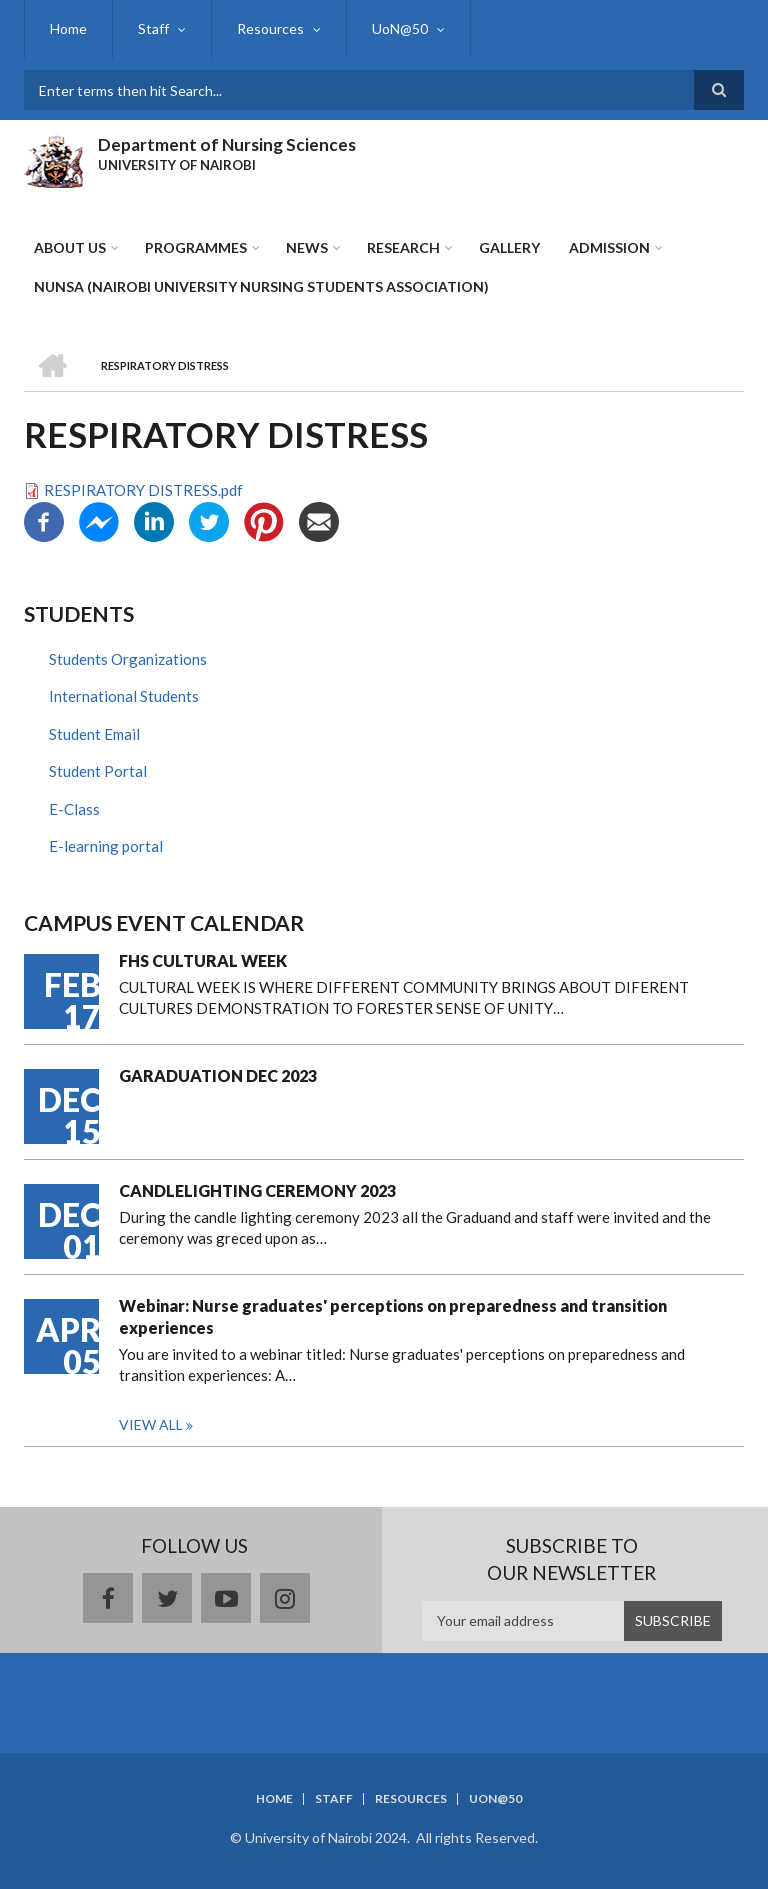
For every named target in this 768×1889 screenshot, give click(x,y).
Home (68, 28)
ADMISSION (609, 247)
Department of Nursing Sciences (227, 144)
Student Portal (98, 771)
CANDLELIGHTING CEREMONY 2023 (257, 1190)
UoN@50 (400, 28)
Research (403, 247)
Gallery (509, 247)
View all (151, 1424)
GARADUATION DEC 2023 (218, 1075)
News (307, 247)
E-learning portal (106, 846)
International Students (124, 696)
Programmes (196, 247)
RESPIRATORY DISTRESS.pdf (143, 490)
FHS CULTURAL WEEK (203, 960)
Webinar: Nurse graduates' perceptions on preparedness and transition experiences (393, 1316)
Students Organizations (128, 659)
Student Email (94, 734)
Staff (153, 28)
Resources (270, 28)
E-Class (74, 809)
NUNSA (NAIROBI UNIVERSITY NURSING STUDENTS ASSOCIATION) (261, 286)
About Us (70, 247)
